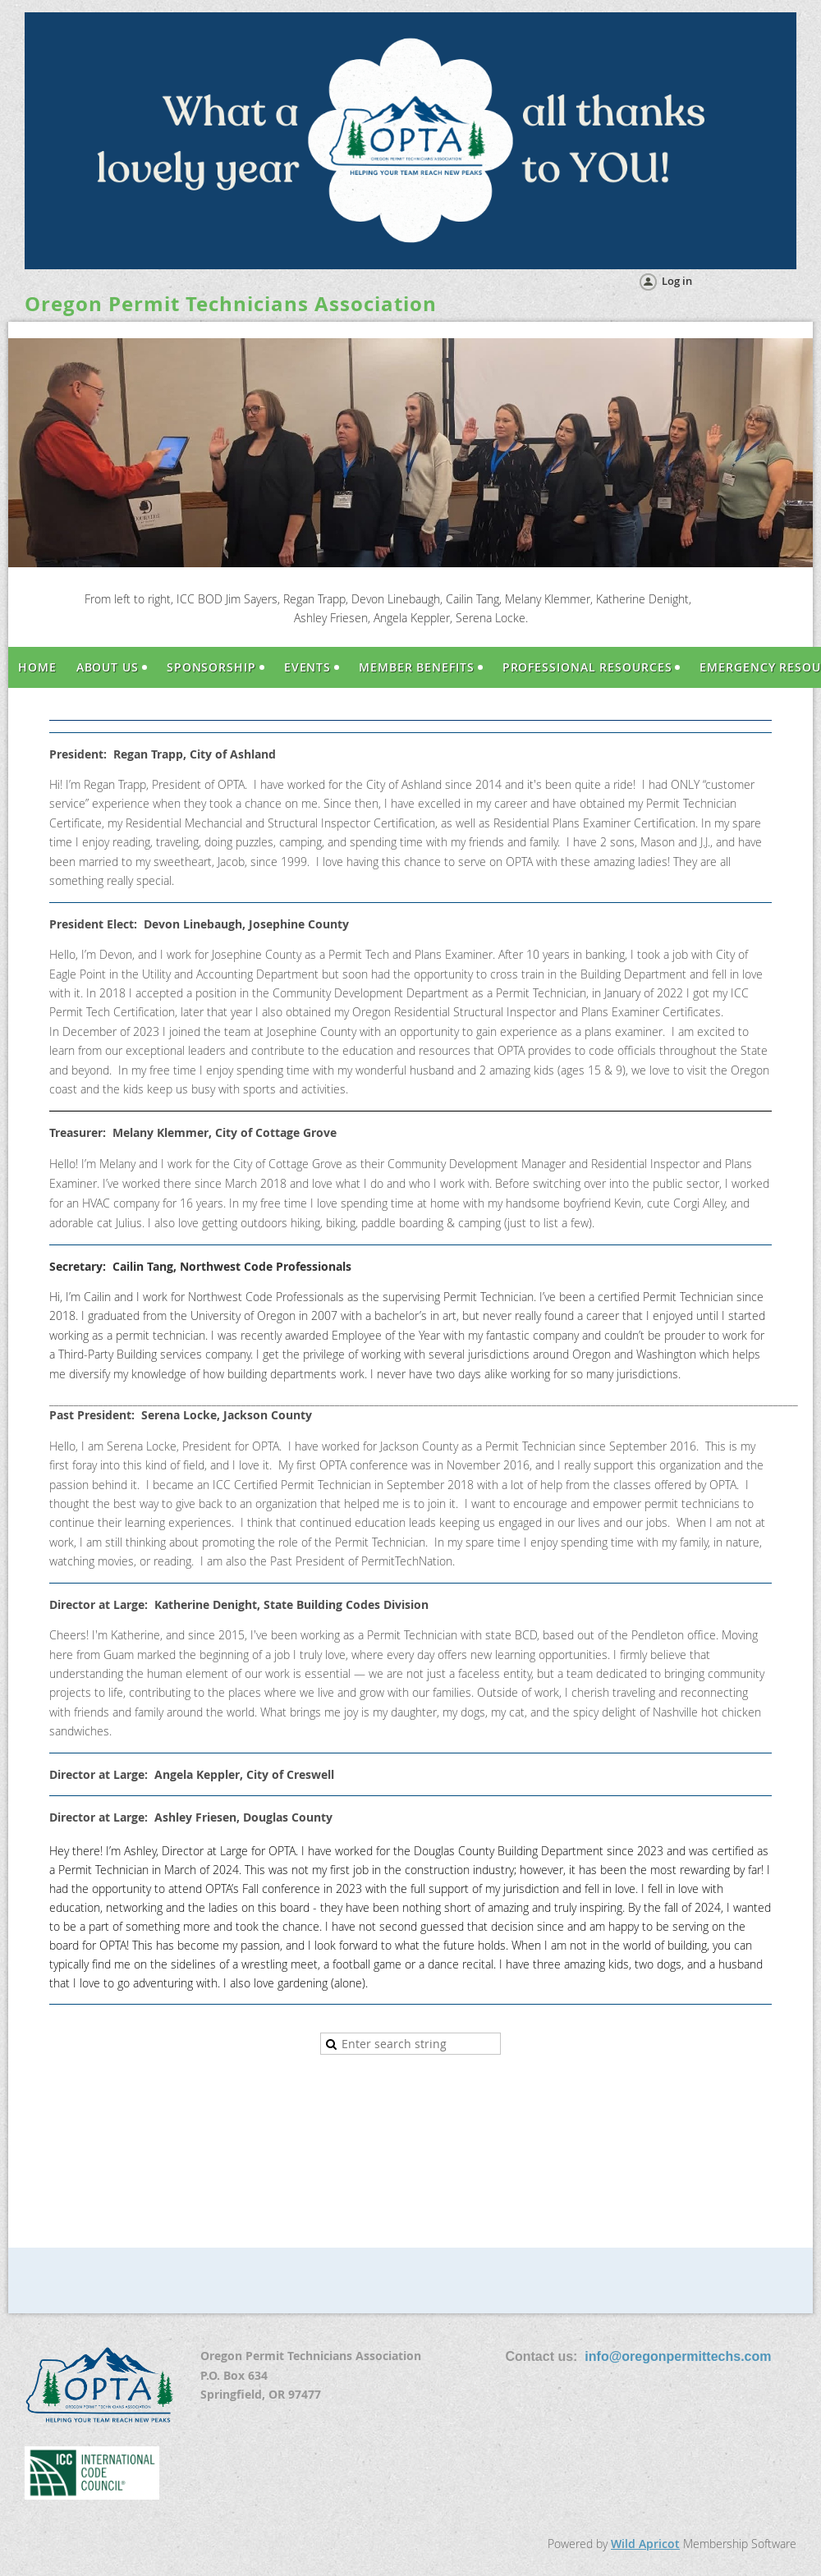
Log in (677, 280)
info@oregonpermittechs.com (678, 2356)
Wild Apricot (645, 2543)
